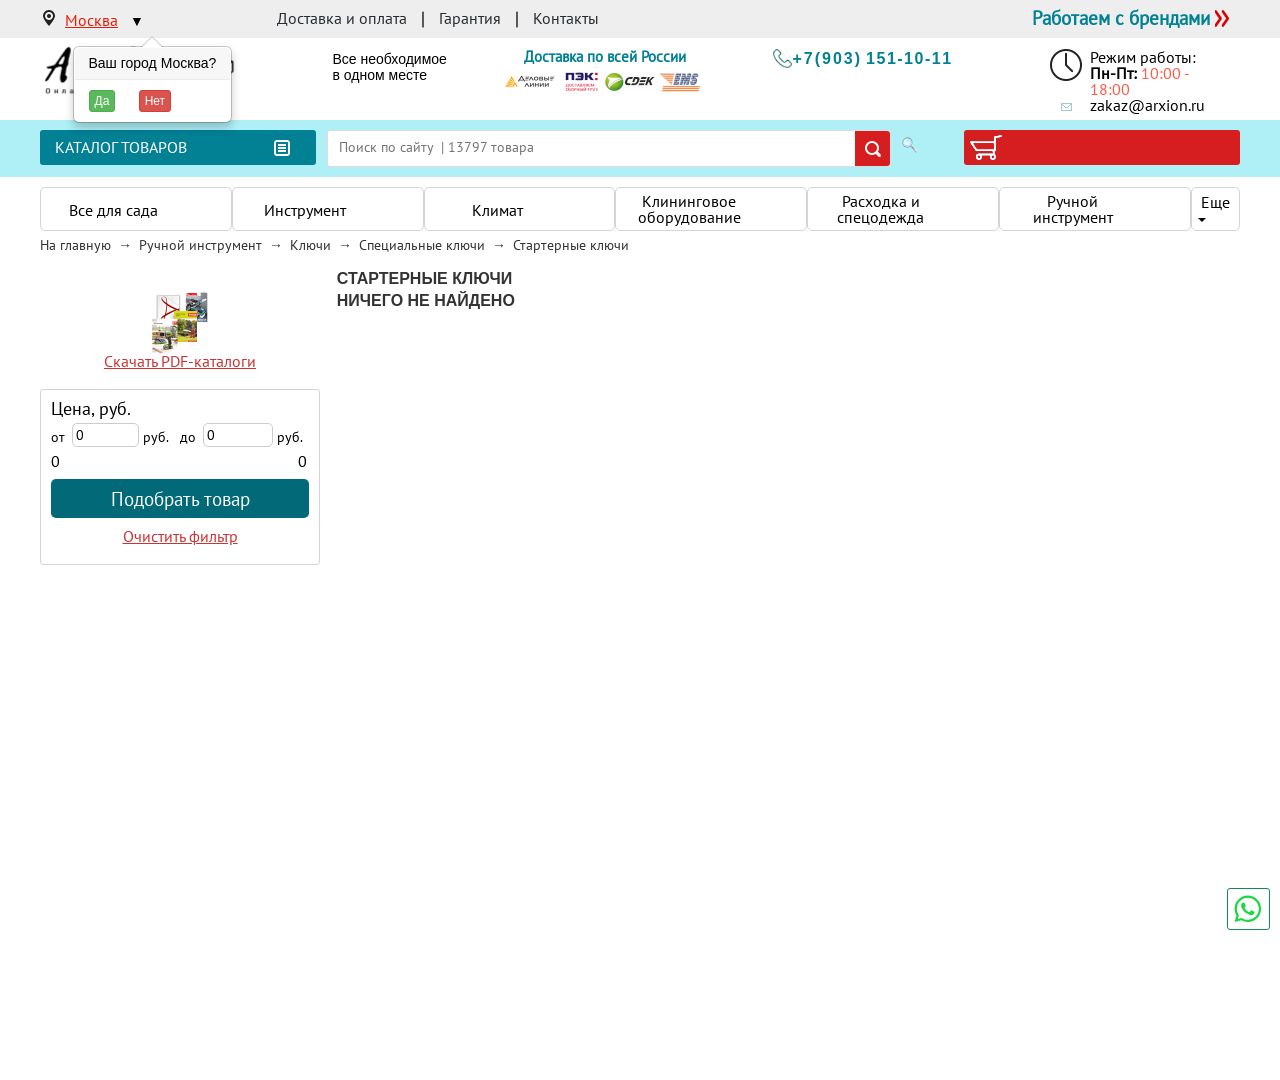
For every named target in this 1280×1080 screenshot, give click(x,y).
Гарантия (470, 18)
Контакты (566, 18)
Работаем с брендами (1121, 17)
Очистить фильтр (180, 536)
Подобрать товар (180, 498)
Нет (155, 101)
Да (102, 101)
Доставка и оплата (342, 18)
